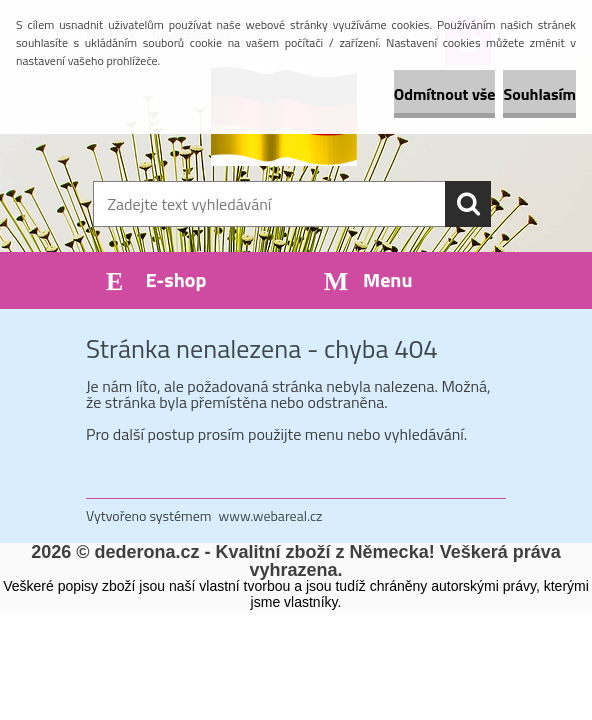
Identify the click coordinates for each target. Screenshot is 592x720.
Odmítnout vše (445, 94)
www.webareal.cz (271, 515)
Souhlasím (539, 94)
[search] (468, 204)
